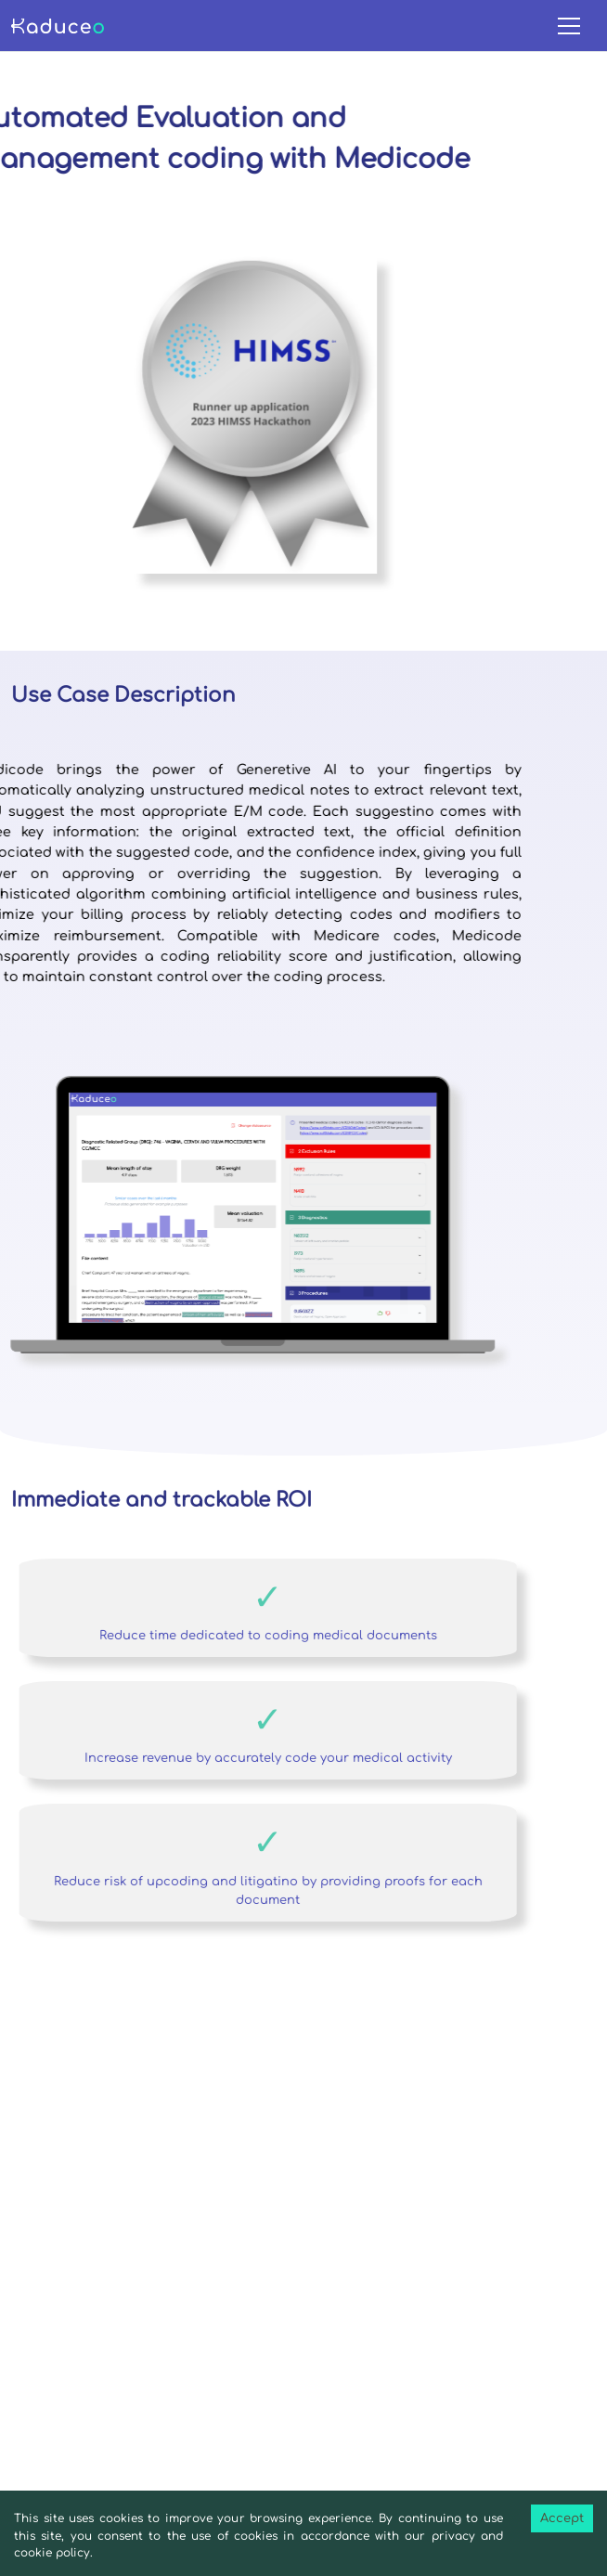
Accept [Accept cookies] (562, 2518)
